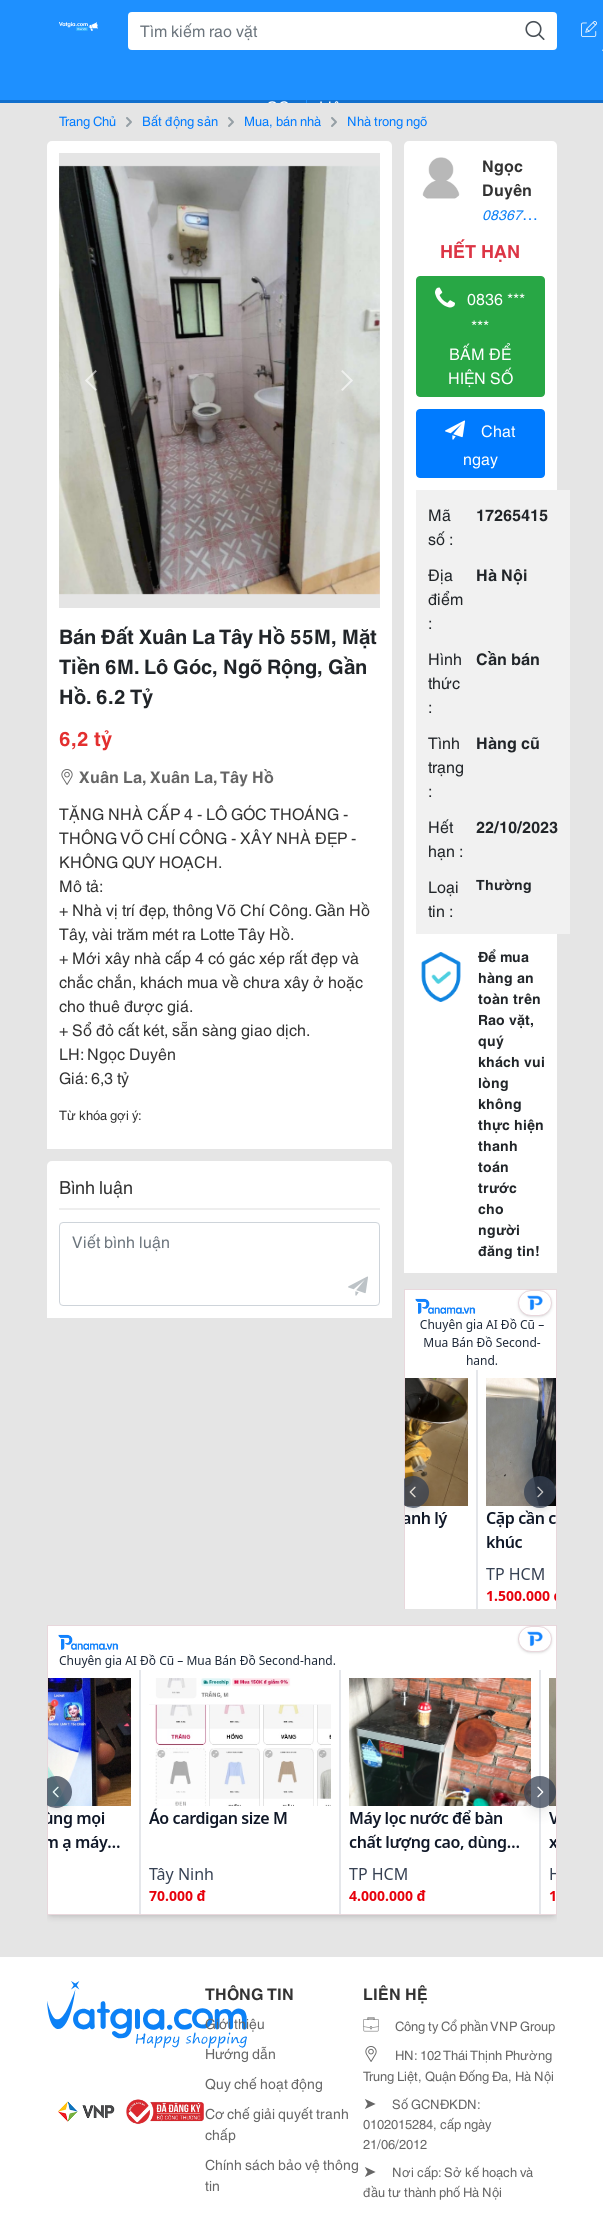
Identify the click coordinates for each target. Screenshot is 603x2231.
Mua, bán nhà (282, 120)
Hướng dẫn (240, 2053)
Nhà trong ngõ (387, 120)
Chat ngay (480, 443)
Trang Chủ (87, 120)
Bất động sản (180, 120)
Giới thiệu (235, 2023)
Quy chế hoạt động (264, 2083)
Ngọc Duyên (507, 176)
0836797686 (522, 214)
